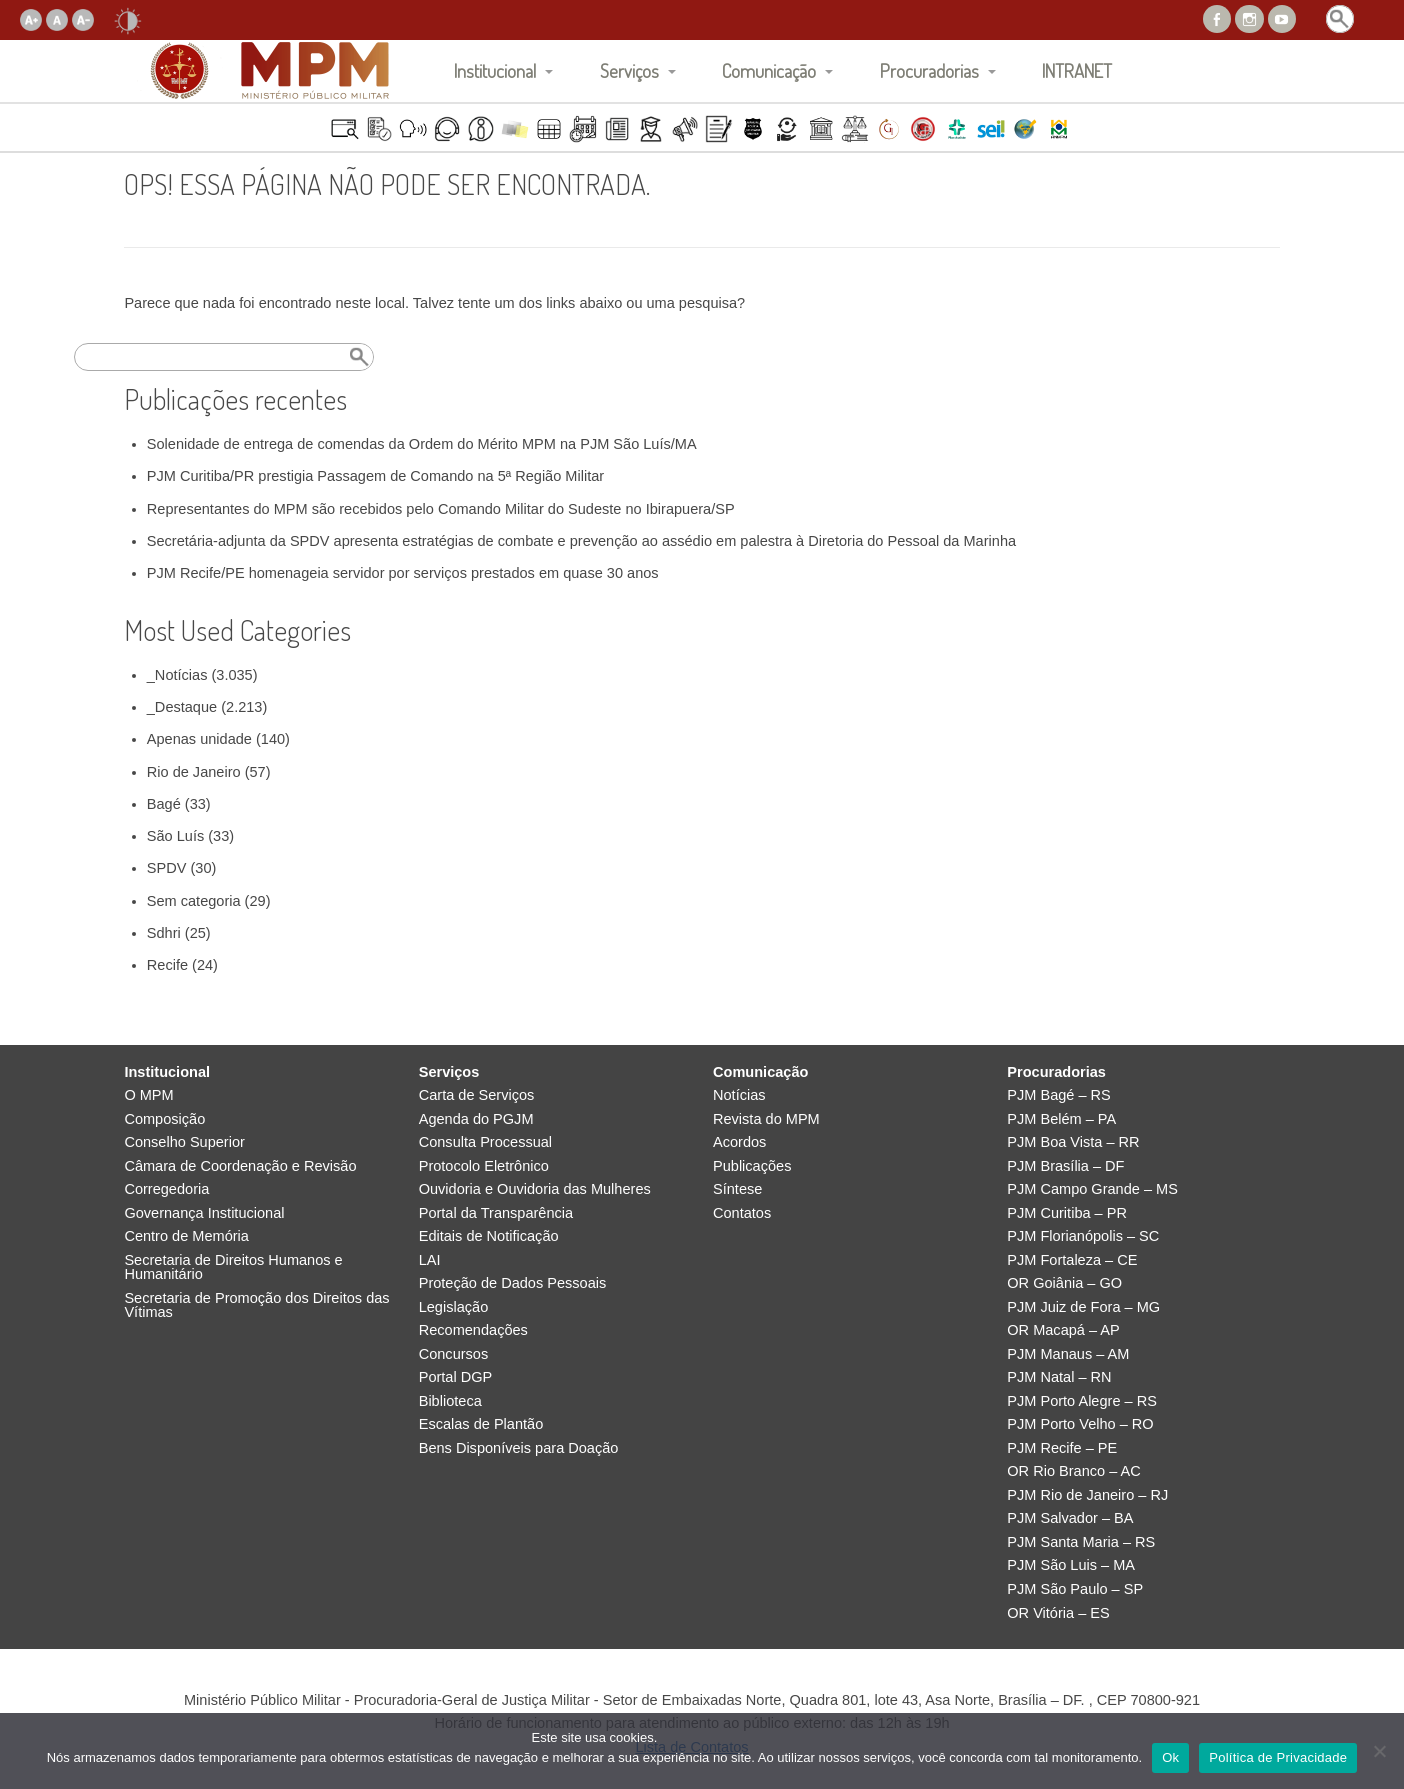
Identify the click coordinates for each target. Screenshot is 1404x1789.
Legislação (454, 1307)
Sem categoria (194, 901)
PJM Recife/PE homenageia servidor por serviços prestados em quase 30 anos (403, 573)
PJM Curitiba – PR (1067, 1213)
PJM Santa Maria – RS (1081, 1542)
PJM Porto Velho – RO (1080, 1424)
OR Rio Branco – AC (1073, 1471)
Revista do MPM (766, 1119)
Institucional (495, 70)
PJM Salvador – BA (1070, 1518)
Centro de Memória (186, 1236)
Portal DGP (456, 1377)
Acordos (739, 1142)
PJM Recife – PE (1062, 1448)
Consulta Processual (485, 1142)
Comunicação (769, 70)
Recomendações (473, 1330)
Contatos (742, 1213)
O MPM (148, 1095)
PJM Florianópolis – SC (1083, 1236)
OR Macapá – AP (1063, 1330)
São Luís (175, 836)
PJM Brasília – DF (1065, 1166)
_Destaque (182, 707)
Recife (167, 965)
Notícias (739, 1095)
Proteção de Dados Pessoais (513, 1283)
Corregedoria (166, 1189)
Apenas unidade (199, 739)
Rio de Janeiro (194, 772)
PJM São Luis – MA (1071, 1565)
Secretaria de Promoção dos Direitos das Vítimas (256, 1305)
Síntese (737, 1189)
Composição (164, 1119)
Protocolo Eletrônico (484, 1166)
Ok (1170, 1757)
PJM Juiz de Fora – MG (1083, 1307)
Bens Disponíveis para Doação (519, 1448)
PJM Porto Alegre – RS (1082, 1401)
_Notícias (177, 675)
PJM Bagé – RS (1059, 1095)
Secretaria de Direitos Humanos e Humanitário (233, 1267)
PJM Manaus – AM (1068, 1354)
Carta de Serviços (477, 1095)
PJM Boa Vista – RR (1073, 1142)
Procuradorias (929, 70)
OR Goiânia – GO (1064, 1283)
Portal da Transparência (496, 1213)
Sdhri (164, 933)
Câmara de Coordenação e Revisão (240, 1166)
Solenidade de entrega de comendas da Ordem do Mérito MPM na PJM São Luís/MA (422, 444)
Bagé (164, 804)
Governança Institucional (204, 1213)
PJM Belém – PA (1061, 1119)
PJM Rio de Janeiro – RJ (1087, 1495)
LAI (430, 1260)
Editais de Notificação (489, 1236)
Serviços (629, 70)
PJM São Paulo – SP (1075, 1589)
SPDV (167, 868)
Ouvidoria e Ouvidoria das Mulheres (535, 1189)
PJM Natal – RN (1059, 1377)
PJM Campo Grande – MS (1092, 1189)
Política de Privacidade (1278, 1757)
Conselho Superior (184, 1142)
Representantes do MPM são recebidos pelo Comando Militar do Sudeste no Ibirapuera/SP (441, 509)
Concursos (454, 1354)
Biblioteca (450, 1401)
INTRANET (1077, 70)
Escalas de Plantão (481, 1424)
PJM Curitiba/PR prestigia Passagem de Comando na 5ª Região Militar (375, 476)
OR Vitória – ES (1058, 1613)
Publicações (752, 1166)
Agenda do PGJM (476, 1119)
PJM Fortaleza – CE (1072, 1260)
